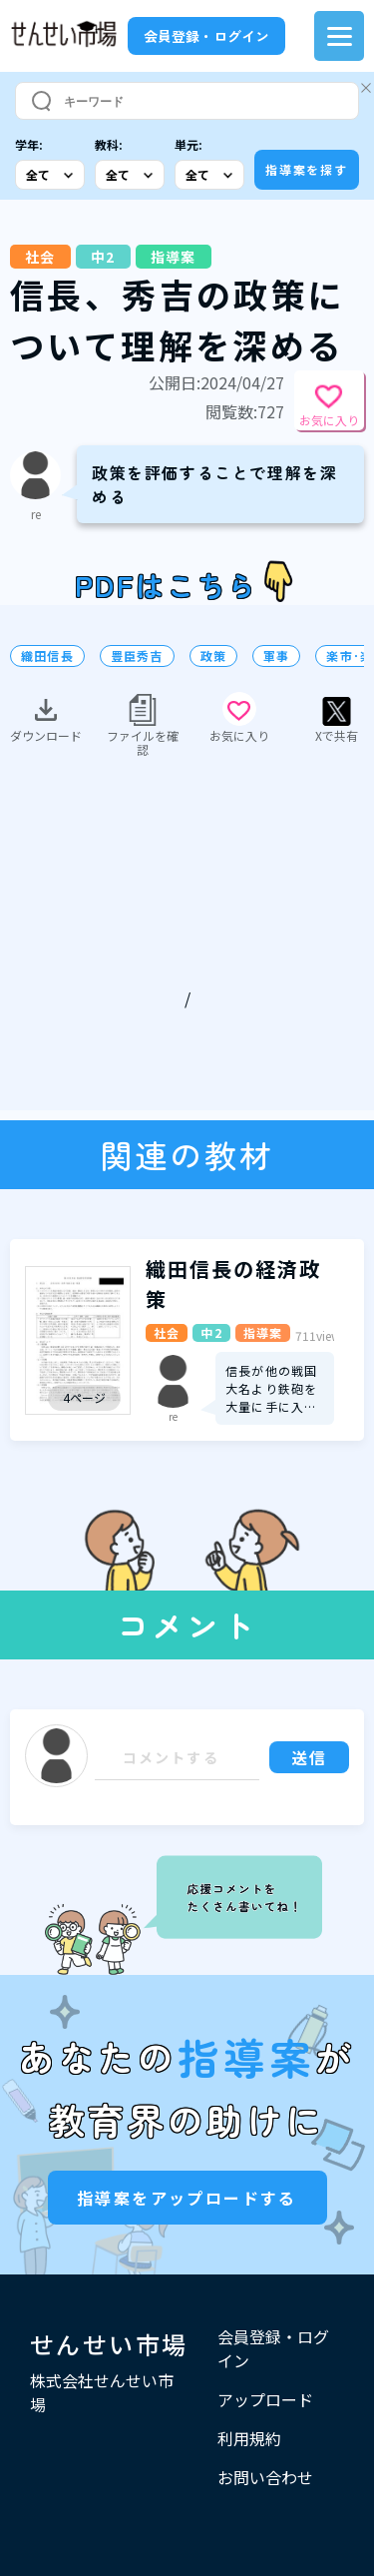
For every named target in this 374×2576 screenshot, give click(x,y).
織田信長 (47, 656)
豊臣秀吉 (137, 656)
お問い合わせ (265, 2477)
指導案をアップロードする (187, 2198)
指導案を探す (306, 169)
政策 (213, 656)
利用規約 (249, 2438)
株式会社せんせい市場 (102, 2392)
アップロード (265, 2399)
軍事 (276, 656)
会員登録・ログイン (206, 36)
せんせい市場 (108, 2343)
